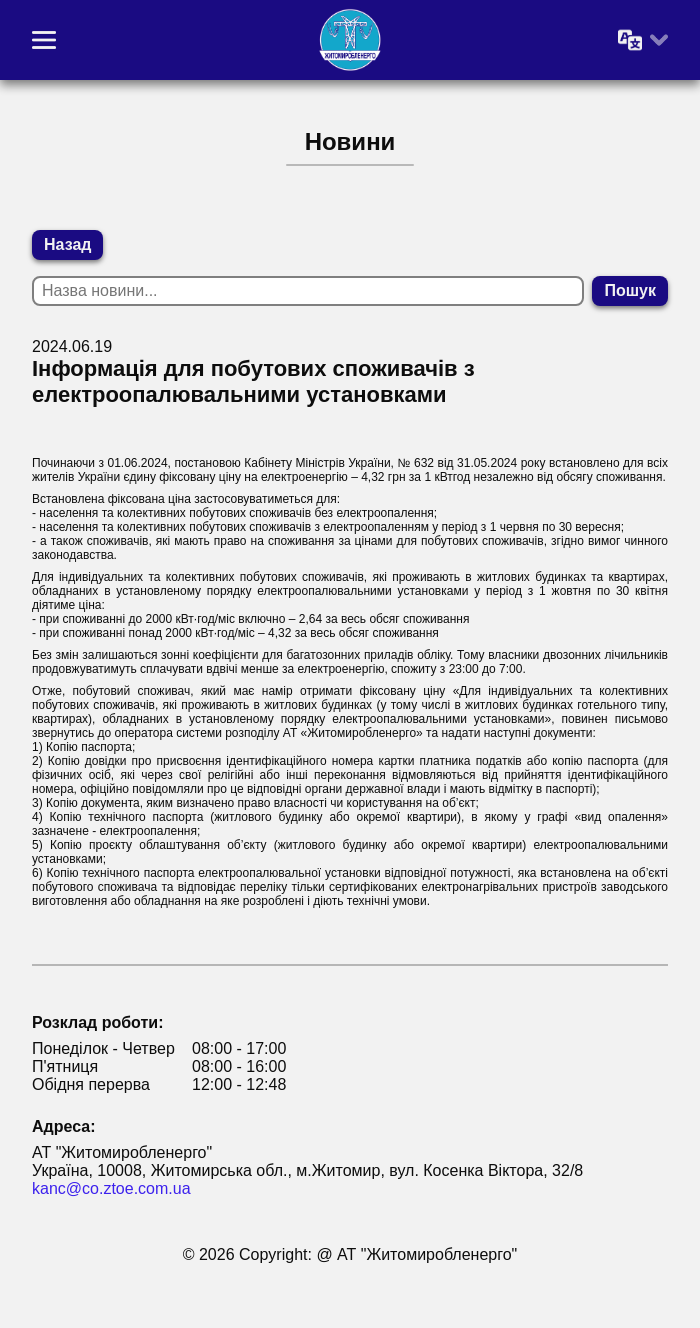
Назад (67, 244)
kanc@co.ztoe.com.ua (111, 1188)
